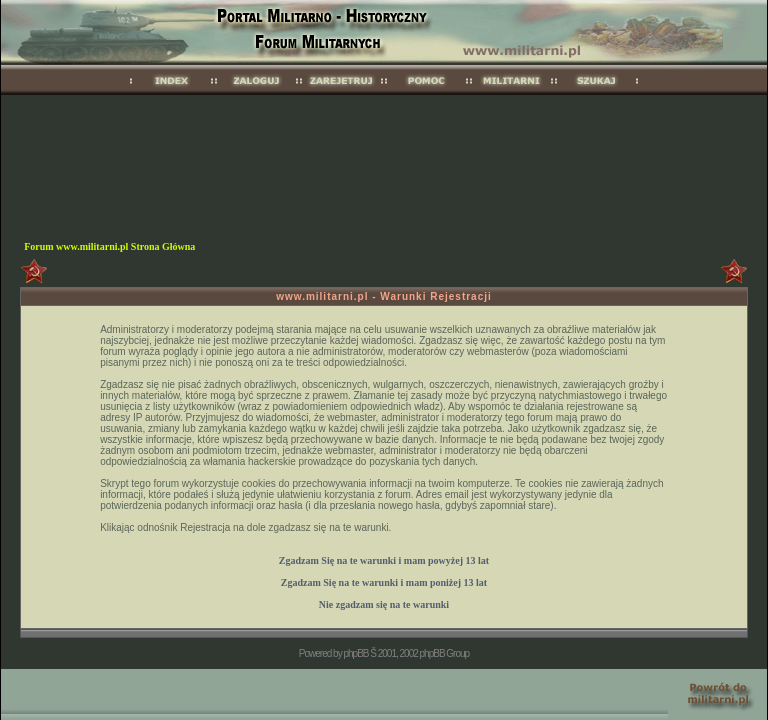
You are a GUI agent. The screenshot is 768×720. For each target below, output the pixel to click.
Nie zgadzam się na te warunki (384, 604)
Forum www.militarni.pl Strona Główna (109, 246)
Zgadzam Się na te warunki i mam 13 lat (384, 560)
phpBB (355, 653)
